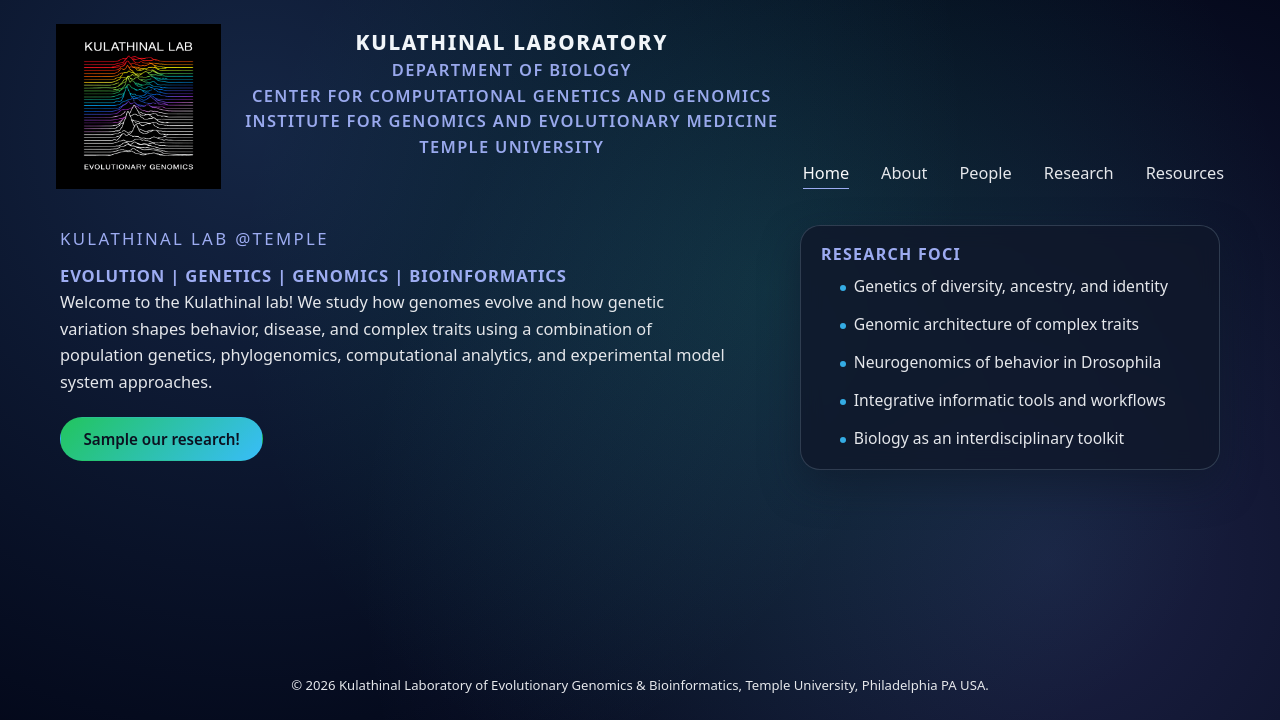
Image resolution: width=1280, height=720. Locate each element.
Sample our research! (161, 439)
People (985, 173)
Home (826, 173)
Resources (1185, 173)
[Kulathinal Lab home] (138, 106)
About (904, 173)
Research (1079, 173)
